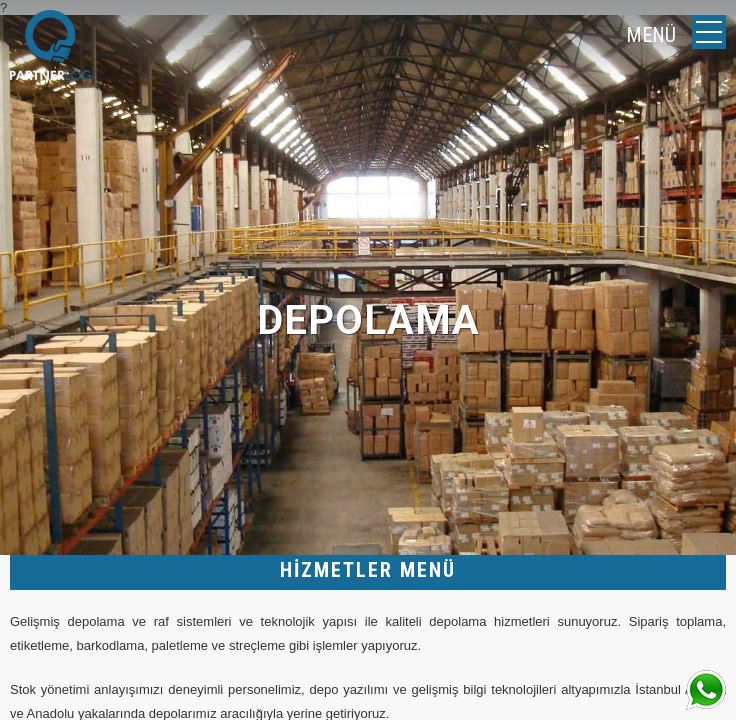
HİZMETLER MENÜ (368, 570)
